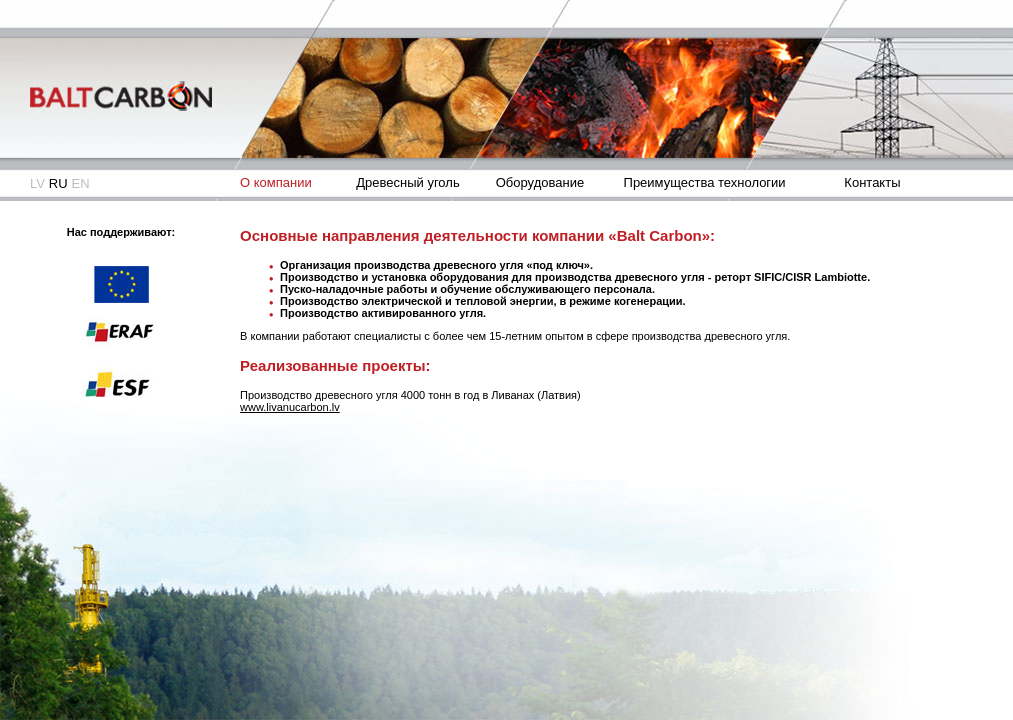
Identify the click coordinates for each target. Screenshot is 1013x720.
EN (81, 183)
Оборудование (540, 182)
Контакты (872, 182)
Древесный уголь (407, 182)
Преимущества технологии (705, 182)
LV (37, 183)
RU (58, 183)
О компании (276, 182)
